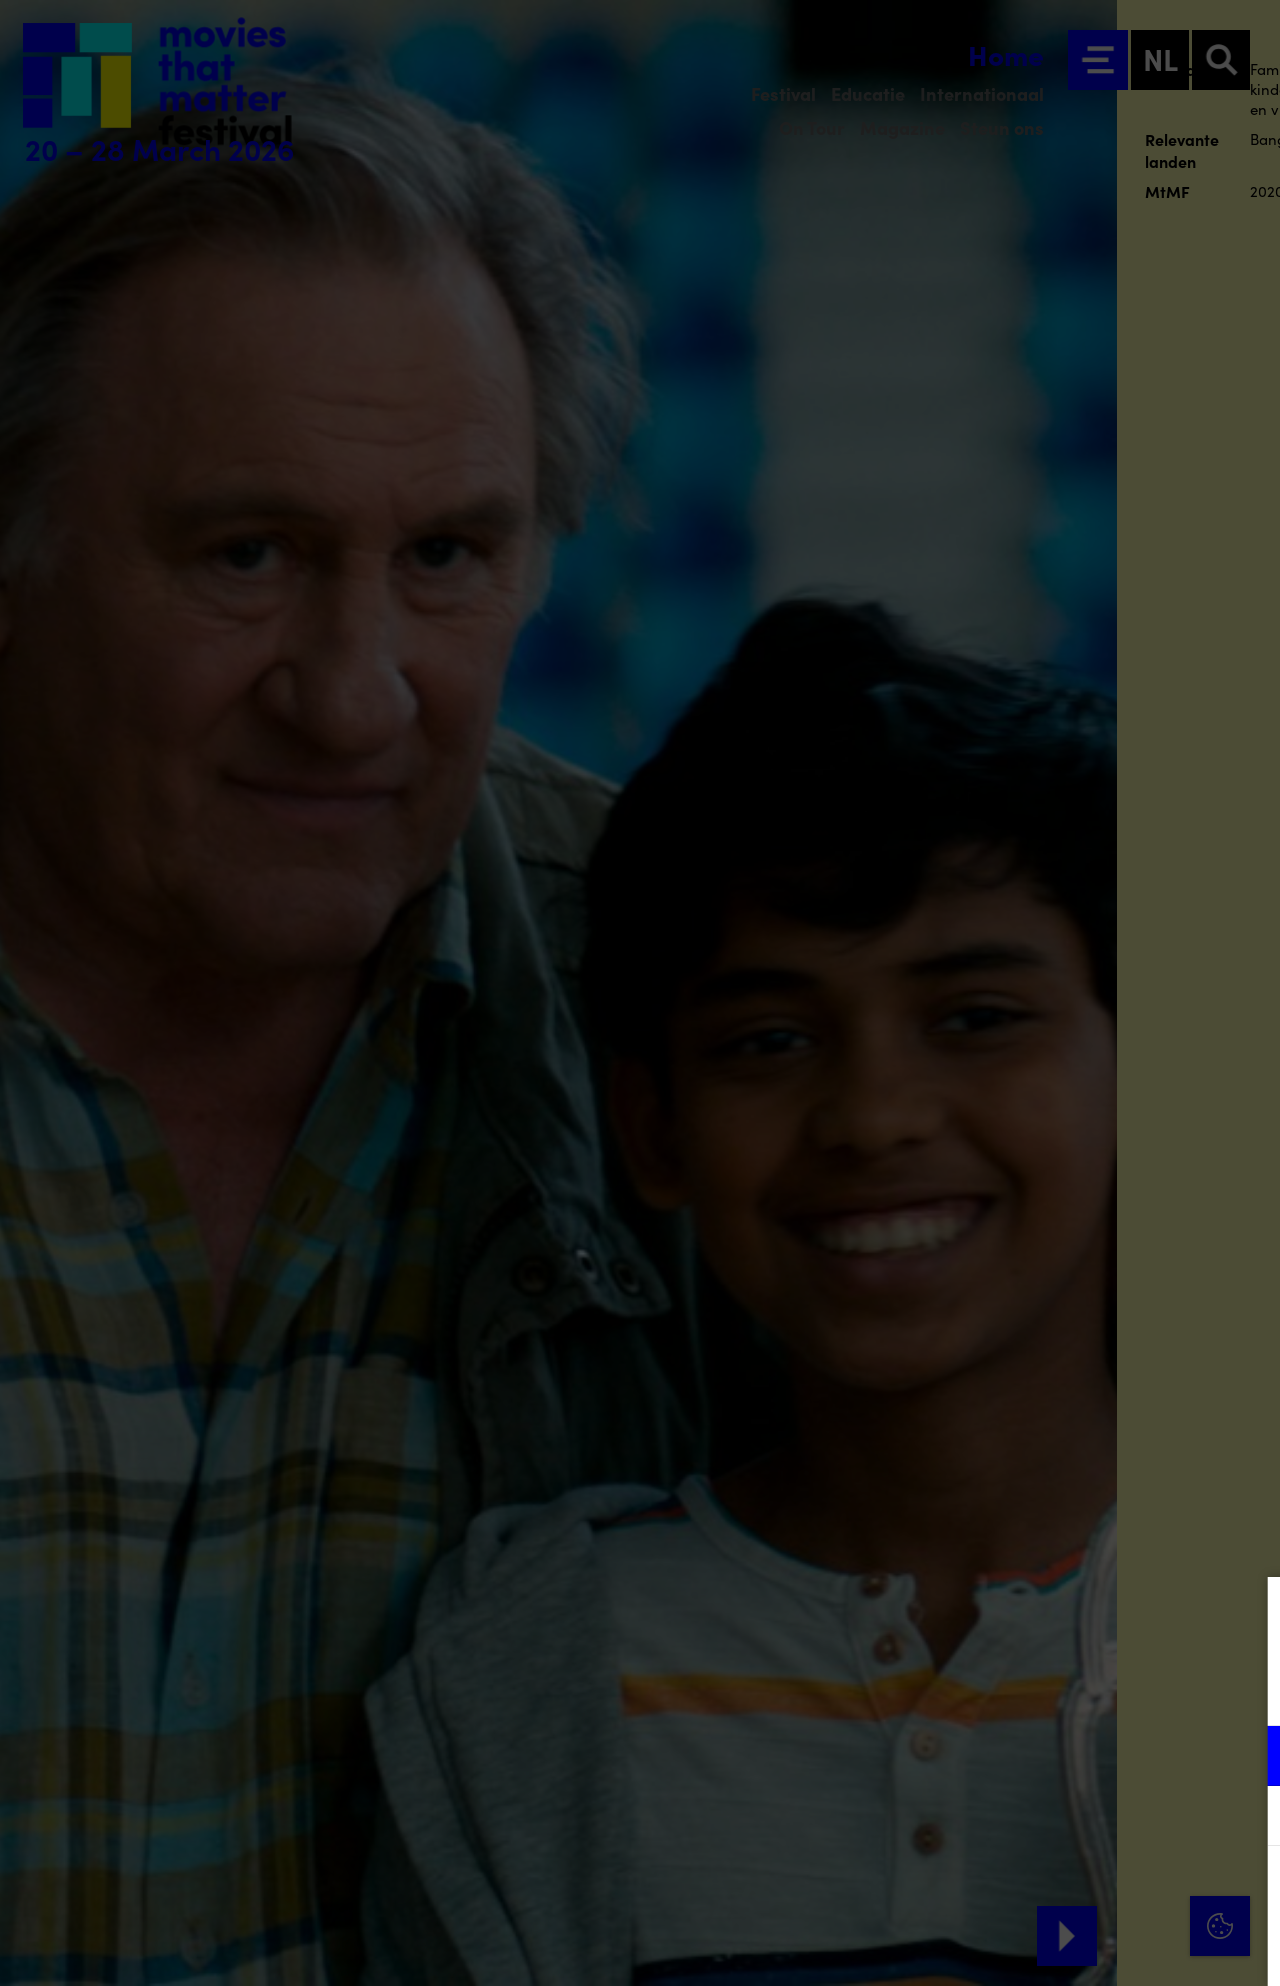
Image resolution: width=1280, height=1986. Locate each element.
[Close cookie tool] (1249, 1613)
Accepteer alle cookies (1110, 1890)
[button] (1090, 1755)
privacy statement (1030, 1690)
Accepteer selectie (1110, 1948)
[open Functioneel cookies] (1248, 1758)
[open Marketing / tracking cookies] (1248, 1818)
